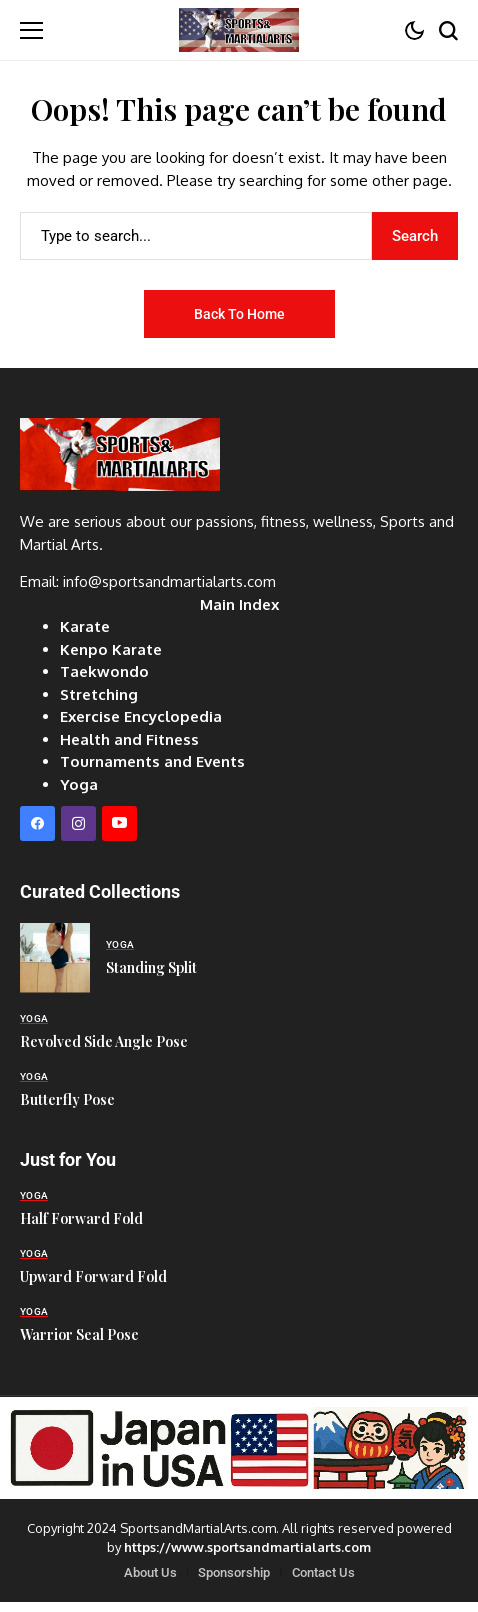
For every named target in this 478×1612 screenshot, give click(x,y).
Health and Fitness (129, 739)
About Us (150, 1572)
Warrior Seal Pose (79, 1334)
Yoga (79, 784)
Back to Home (239, 314)
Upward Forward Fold (93, 1276)
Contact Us (323, 1572)
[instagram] (78, 823)
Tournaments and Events (152, 761)
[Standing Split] (55, 958)
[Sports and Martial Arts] (239, 29)
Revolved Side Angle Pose (104, 1041)
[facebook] (37, 823)
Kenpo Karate (111, 649)
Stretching (99, 694)
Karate (85, 626)
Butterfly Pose (67, 1099)
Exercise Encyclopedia (141, 716)
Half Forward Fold (81, 1218)
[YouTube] (119, 823)
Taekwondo (104, 671)
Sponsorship (234, 1572)
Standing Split (151, 967)
